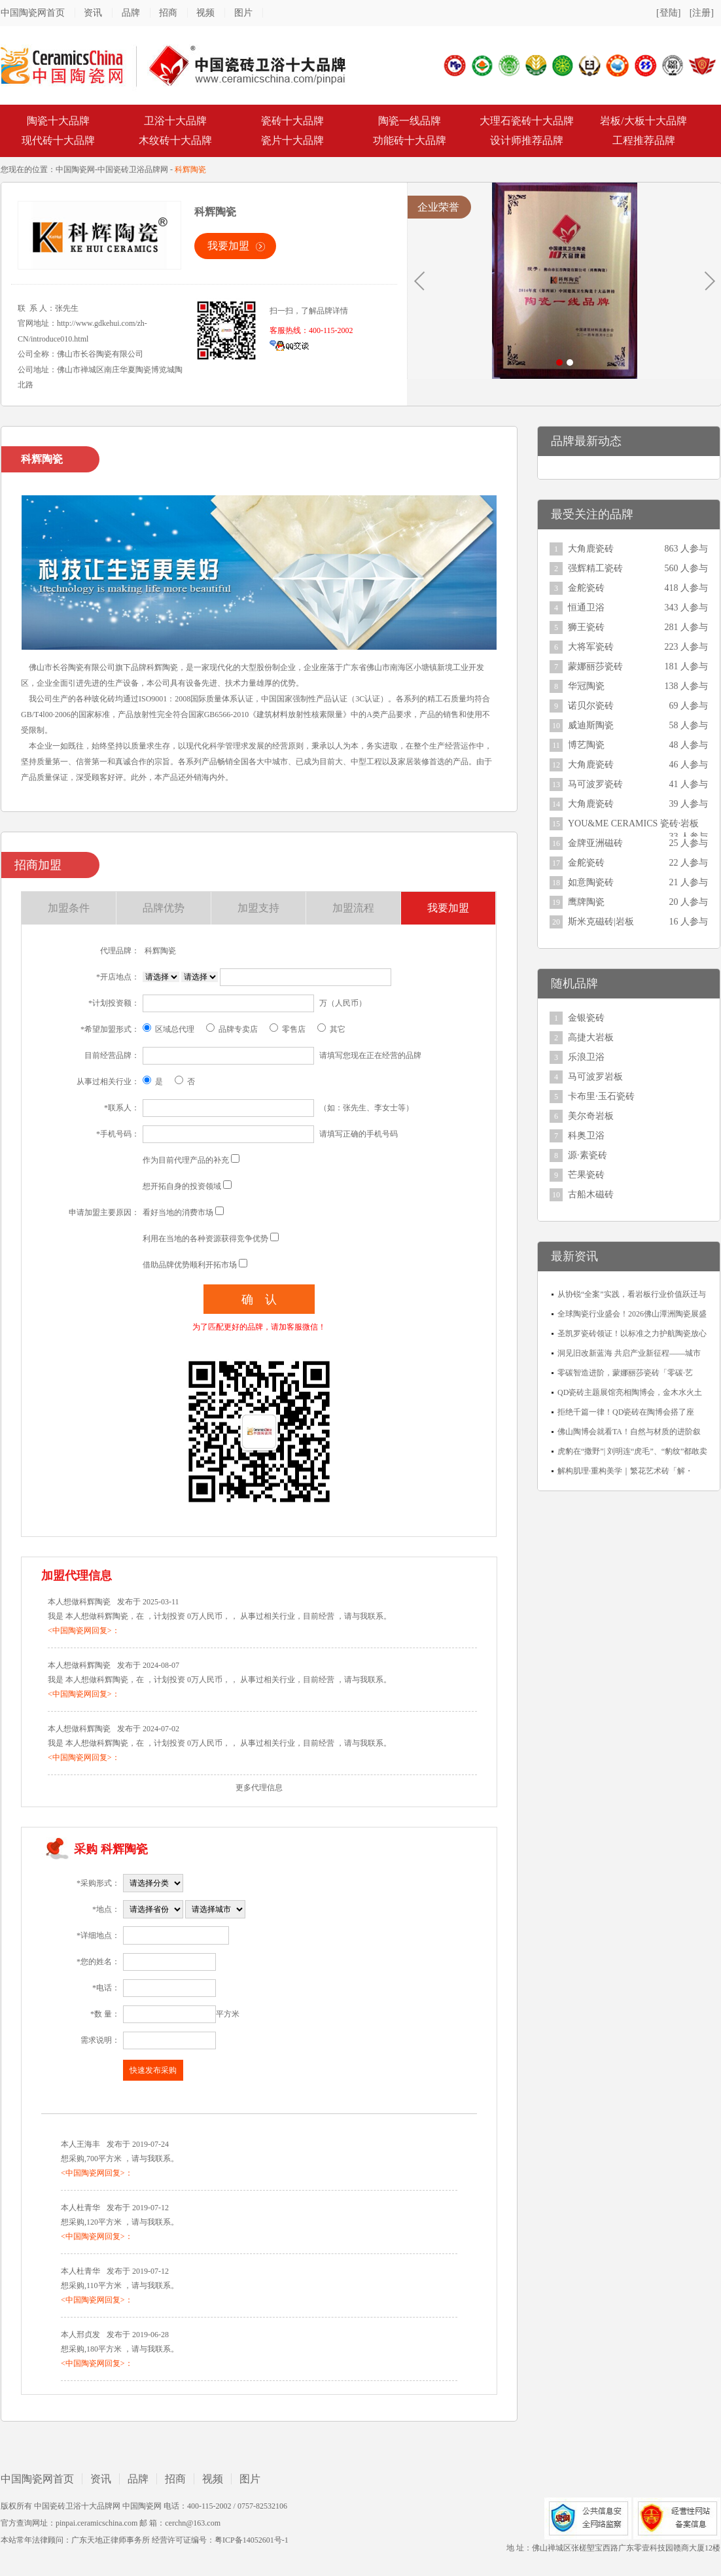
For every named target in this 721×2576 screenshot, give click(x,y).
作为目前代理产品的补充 (186, 1160)
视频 (205, 13)
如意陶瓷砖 (591, 882)
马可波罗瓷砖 (595, 784)
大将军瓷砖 (591, 647)
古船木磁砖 (591, 1194)
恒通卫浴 (586, 607)
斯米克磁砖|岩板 (601, 921)
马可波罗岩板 (595, 1077)
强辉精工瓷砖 (595, 568)
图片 (243, 13)
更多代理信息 (259, 1787)
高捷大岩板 (591, 1037)
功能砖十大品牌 (409, 140)
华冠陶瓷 (586, 686)
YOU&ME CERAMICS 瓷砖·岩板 (633, 823)
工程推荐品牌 (643, 140)
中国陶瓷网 (75, 169)
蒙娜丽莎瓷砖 (595, 666)
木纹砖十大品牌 (175, 140)
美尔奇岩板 (591, 1116)
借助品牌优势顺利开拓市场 (190, 1264)
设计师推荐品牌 (526, 140)
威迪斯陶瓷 (591, 725)
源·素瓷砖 (587, 1155)
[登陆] (668, 13)
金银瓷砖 (586, 1018)
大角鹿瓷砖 (591, 549)
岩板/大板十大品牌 (643, 120)
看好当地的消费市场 (178, 1212)
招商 (168, 13)
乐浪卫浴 (586, 1057)
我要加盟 (228, 245)
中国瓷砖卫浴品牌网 (132, 169)
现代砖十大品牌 (58, 140)
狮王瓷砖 (586, 627)
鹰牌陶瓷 (586, 902)
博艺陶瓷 (586, 745)
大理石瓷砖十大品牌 (527, 120)
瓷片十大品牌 (292, 140)
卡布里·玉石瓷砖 (601, 1096)
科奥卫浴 (586, 1135)
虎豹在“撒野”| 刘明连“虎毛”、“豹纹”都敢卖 (632, 1451)
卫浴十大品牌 (175, 120)
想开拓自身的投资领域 (182, 1186)
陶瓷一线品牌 (409, 120)
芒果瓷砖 (586, 1175)
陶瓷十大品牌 (58, 120)
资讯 (93, 13)
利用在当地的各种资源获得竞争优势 (205, 1238)
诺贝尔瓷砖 (591, 706)
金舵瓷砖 (586, 588)
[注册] (702, 13)
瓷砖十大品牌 (292, 120)
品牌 (131, 13)
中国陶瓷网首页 (33, 13)
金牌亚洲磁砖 (595, 843)
